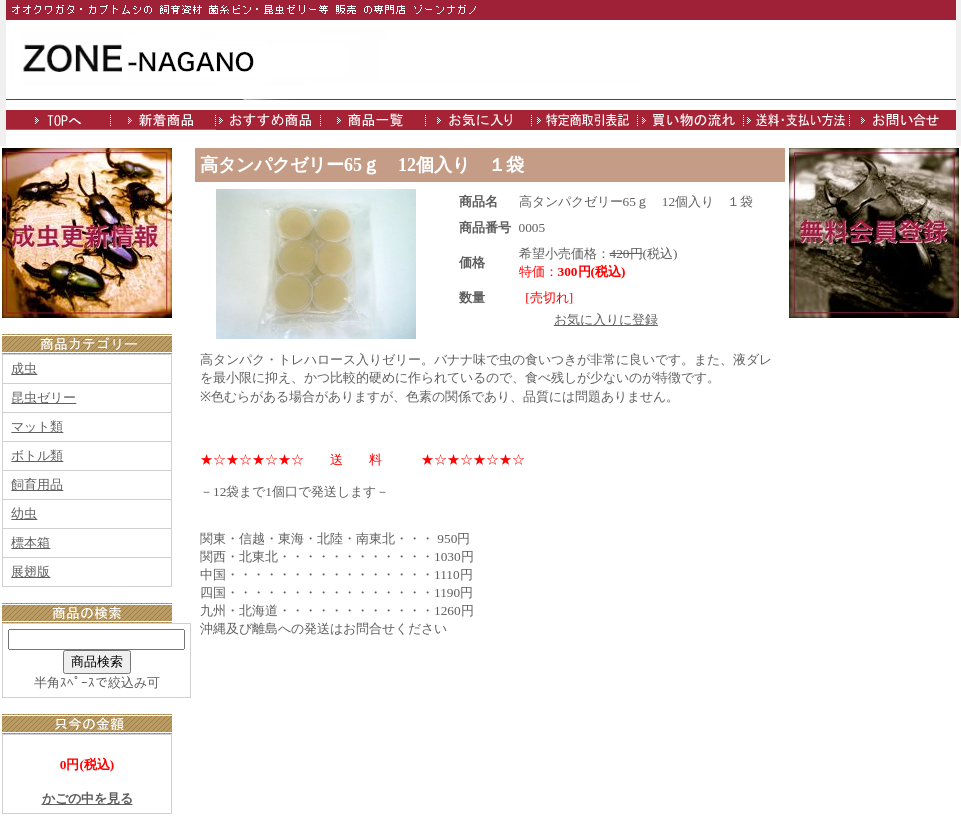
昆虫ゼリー (43, 397)
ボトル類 (37, 455)
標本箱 (30, 542)
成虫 (24, 368)
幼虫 (24, 513)
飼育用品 (37, 484)
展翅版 (30, 571)
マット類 (37, 426)
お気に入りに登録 (606, 319)
